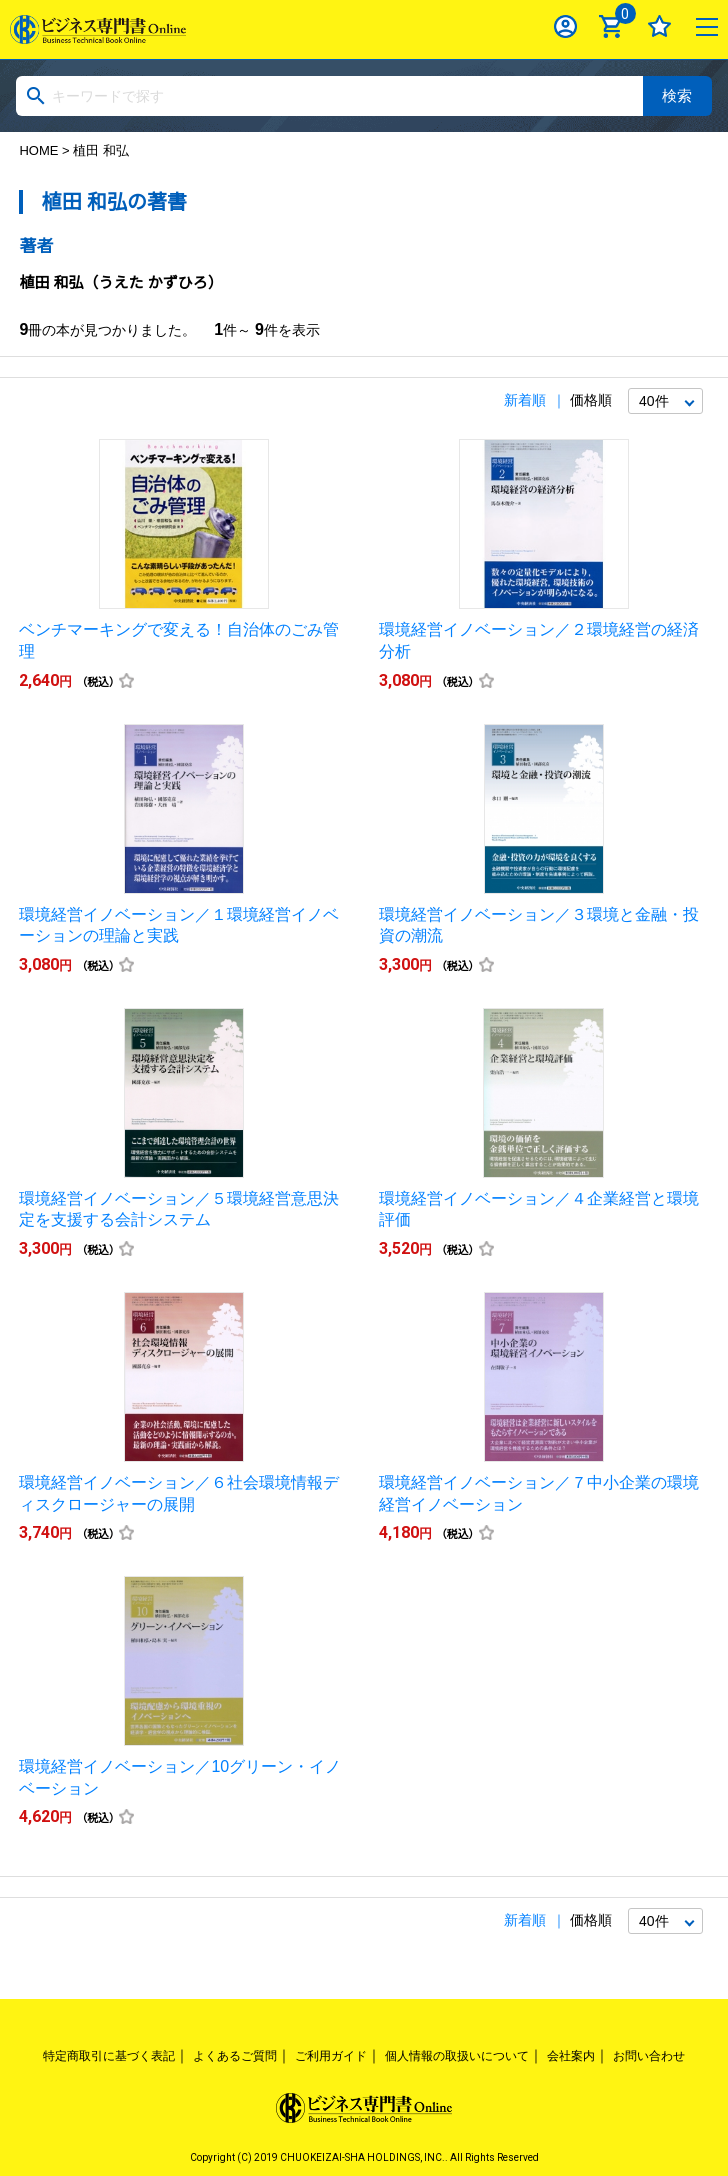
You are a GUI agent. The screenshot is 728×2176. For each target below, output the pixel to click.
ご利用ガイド (331, 2056)
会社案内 (571, 2056)
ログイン (565, 26)
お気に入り (659, 26)
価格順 (591, 400)
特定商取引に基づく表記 (109, 2056)
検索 (677, 95)
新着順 (525, 400)
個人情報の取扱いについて (457, 2056)
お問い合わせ (649, 2056)
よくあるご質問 (235, 2056)
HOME (38, 150)
